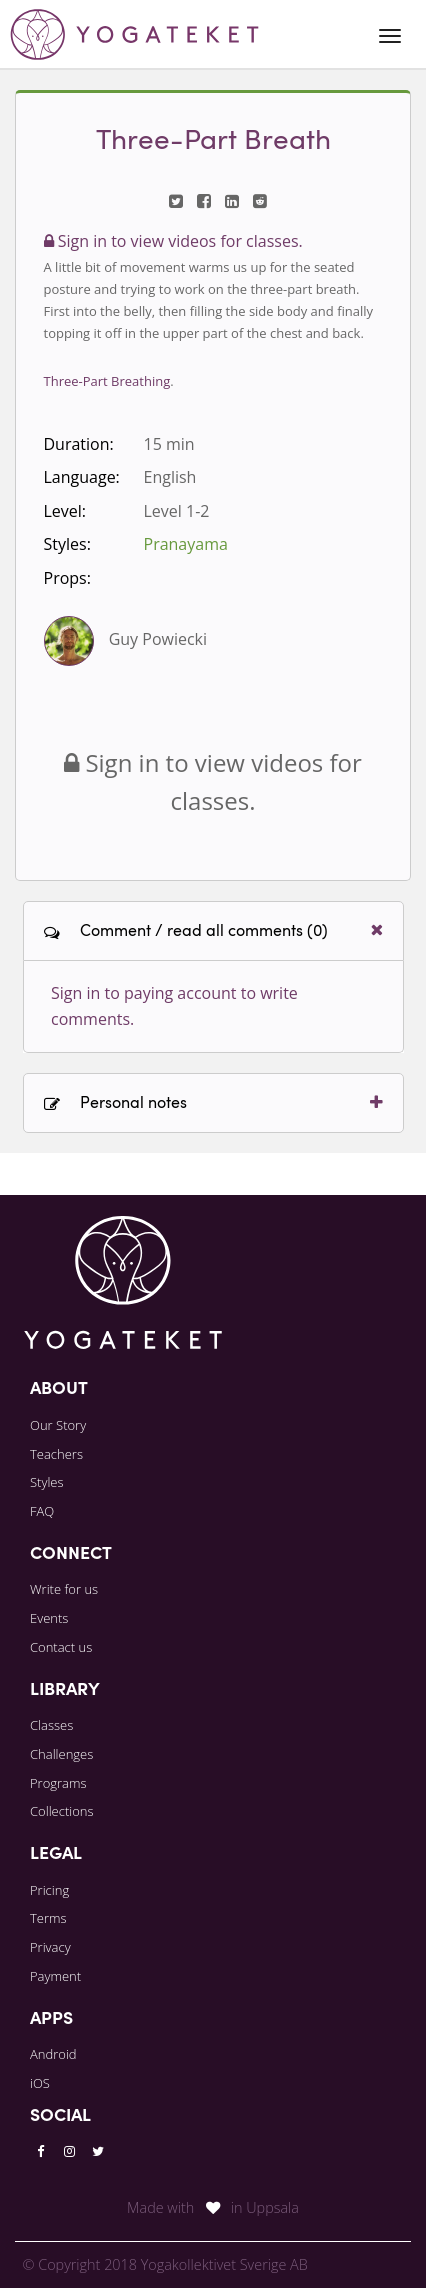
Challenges (61, 1754)
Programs (58, 1783)
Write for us (64, 1589)
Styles (47, 1482)
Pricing (49, 1890)
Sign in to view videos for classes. (173, 241)
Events (49, 1618)
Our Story (58, 1425)
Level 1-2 (177, 511)
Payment (55, 1976)
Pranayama (186, 544)
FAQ (42, 1511)
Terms (48, 1918)
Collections (62, 1811)
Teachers (56, 1454)
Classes (51, 1725)
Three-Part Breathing (107, 381)
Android (53, 2054)
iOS (40, 2083)
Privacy (50, 1947)
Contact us (61, 1647)
